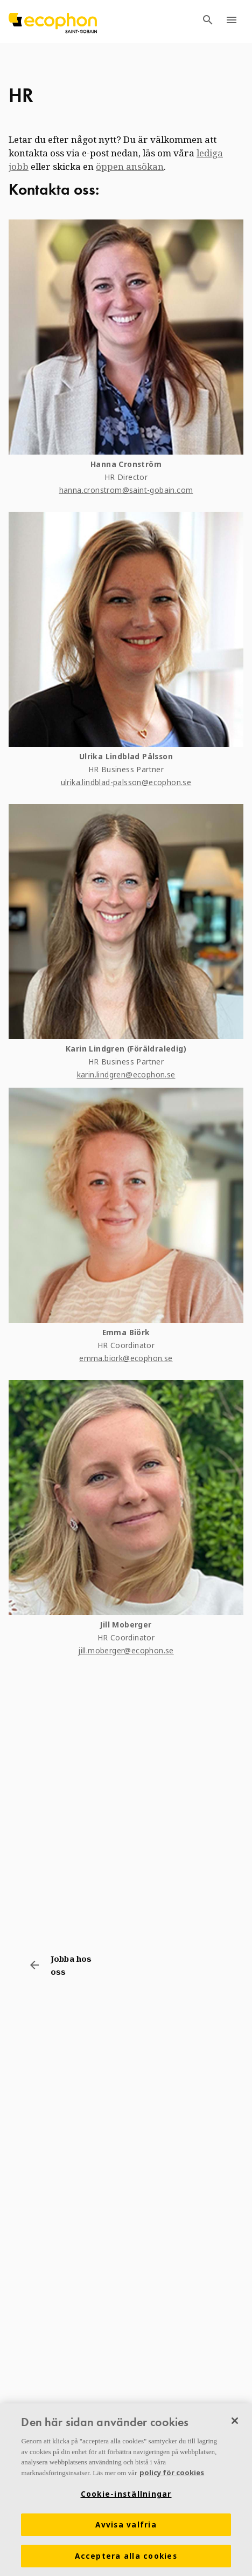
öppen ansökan (130, 166)
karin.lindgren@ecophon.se (126, 1074)
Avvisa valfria (126, 2525)
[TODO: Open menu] (231, 21)
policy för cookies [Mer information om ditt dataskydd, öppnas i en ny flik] (171, 2473)
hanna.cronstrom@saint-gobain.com (126, 490)
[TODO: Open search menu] (208, 21)
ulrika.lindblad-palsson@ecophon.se (126, 782)
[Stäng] (235, 2421)
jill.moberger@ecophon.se (126, 1650)
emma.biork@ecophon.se (125, 1358)
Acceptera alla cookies (126, 2556)
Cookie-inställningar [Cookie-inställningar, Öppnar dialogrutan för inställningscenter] (126, 2494)
